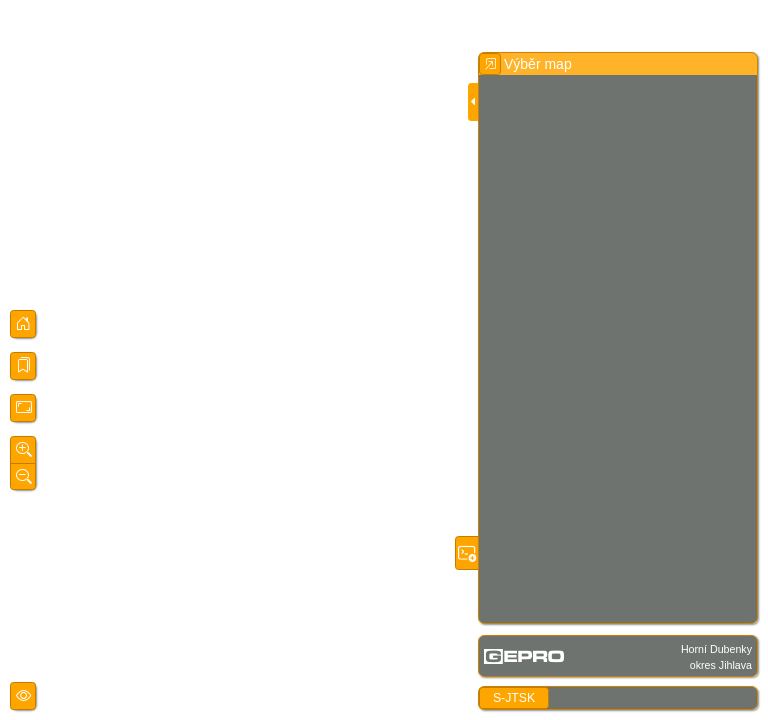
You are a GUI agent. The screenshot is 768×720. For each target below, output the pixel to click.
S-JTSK (514, 698)
